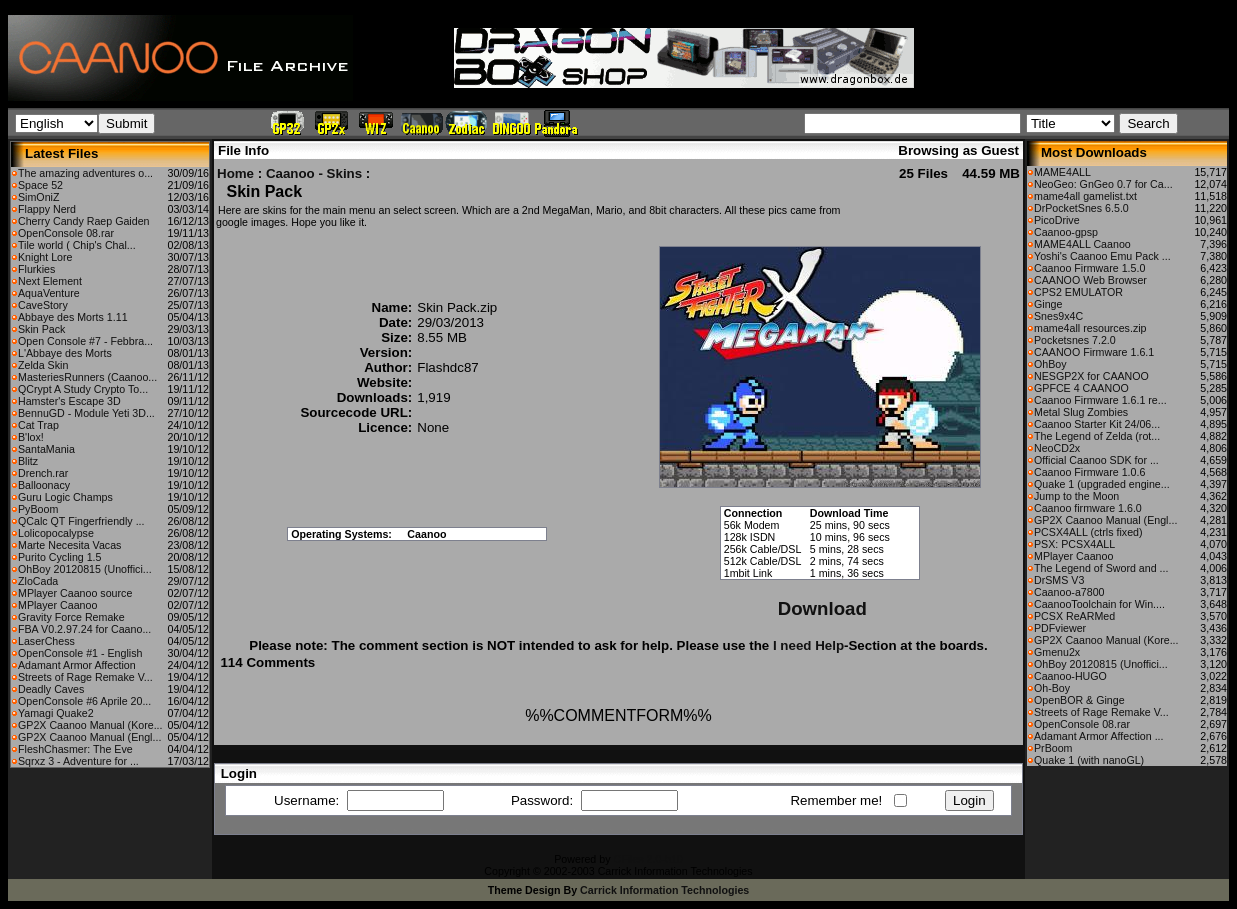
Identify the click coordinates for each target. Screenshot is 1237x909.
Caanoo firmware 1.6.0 (1088, 508)
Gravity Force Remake (71, 617)
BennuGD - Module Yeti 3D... (86, 413)
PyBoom (38, 509)
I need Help (808, 645)
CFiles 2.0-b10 (647, 859)
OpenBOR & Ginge (1079, 700)
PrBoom (1053, 748)
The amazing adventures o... (85, 173)
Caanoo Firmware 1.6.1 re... (1100, 400)
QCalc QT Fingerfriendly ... (81, 521)
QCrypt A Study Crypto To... (83, 389)
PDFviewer (1060, 628)
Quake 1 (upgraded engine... (1102, 484)
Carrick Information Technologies (664, 890)
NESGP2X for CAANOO (1091, 376)
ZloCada (38, 581)
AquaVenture (49, 293)
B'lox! (31, 437)
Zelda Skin (43, 365)
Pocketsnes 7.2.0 (1075, 340)
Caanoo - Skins (314, 173)
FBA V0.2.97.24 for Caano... (84, 629)
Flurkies (36, 269)
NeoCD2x (1057, 448)
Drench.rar (43, 473)
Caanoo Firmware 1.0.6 (1089, 472)
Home (235, 173)
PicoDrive (1057, 220)
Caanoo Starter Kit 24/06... (1097, 424)
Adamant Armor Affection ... (1099, 736)
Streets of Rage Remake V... (85, 677)
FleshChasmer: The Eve (75, 749)
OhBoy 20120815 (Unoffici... (85, 569)
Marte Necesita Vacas (69, 545)
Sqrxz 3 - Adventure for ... (78, 761)
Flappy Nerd (47, 209)
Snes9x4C (1058, 316)
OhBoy (1050, 364)
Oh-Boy (1052, 688)
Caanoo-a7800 (1069, 592)
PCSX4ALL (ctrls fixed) (1088, 532)
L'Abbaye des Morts (65, 353)
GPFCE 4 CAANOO (1081, 388)
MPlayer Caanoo (57, 605)
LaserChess (46, 641)
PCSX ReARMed (1074, 616)
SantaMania (46, 449)
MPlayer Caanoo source (75, 593)
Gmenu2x (1057, 652)
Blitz (28, 461)
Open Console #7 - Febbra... (85, 341)
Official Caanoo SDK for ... (1096, 460)
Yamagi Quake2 (56, 713)
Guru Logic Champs (65, 497)
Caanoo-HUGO (1070, 676)
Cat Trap (38, 425)
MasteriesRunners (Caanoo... (87, 377)
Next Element (50, 281)
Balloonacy (44, 485)
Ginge (1048, 304)
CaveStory (43, 305)
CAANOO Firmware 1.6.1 (1094, 352)
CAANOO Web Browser (1090, 280)
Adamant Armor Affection (77, 665)
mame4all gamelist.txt (1085, 196)
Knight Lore (45, 257)
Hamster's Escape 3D (69, 401)
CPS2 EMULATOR (1078, 292)
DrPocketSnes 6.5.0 (1081, 208)
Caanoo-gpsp (1066, 232)
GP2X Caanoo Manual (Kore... (90, 725)
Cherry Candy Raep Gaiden (84, 221)
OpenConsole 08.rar (66, 233)
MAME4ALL (1062, 172)
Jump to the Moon (1076, 496)
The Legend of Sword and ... (1101, 568)
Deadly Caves (51, 689)
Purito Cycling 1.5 (60, 557)
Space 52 (40, 185)
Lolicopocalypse (56, 533)
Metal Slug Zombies (1081, 412)
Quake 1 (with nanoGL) (1089, 760)
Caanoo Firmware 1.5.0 (1089, 268)
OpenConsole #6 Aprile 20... (84, 701)
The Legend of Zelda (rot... (1097, 436)
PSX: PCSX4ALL (1074, 544)
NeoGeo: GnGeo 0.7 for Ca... (1103, 184)
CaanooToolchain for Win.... (1099, 604)
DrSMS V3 (1059, 580)
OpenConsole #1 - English (80, 653)
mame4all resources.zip (1090, 328)
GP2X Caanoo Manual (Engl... (89, 737)
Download (822, 608)
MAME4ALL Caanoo (1082, 244)
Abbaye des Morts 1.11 (73, 317)
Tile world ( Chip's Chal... (77, 245)
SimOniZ (38, 197)
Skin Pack (41, 329)
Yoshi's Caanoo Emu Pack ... (1102, 256)
